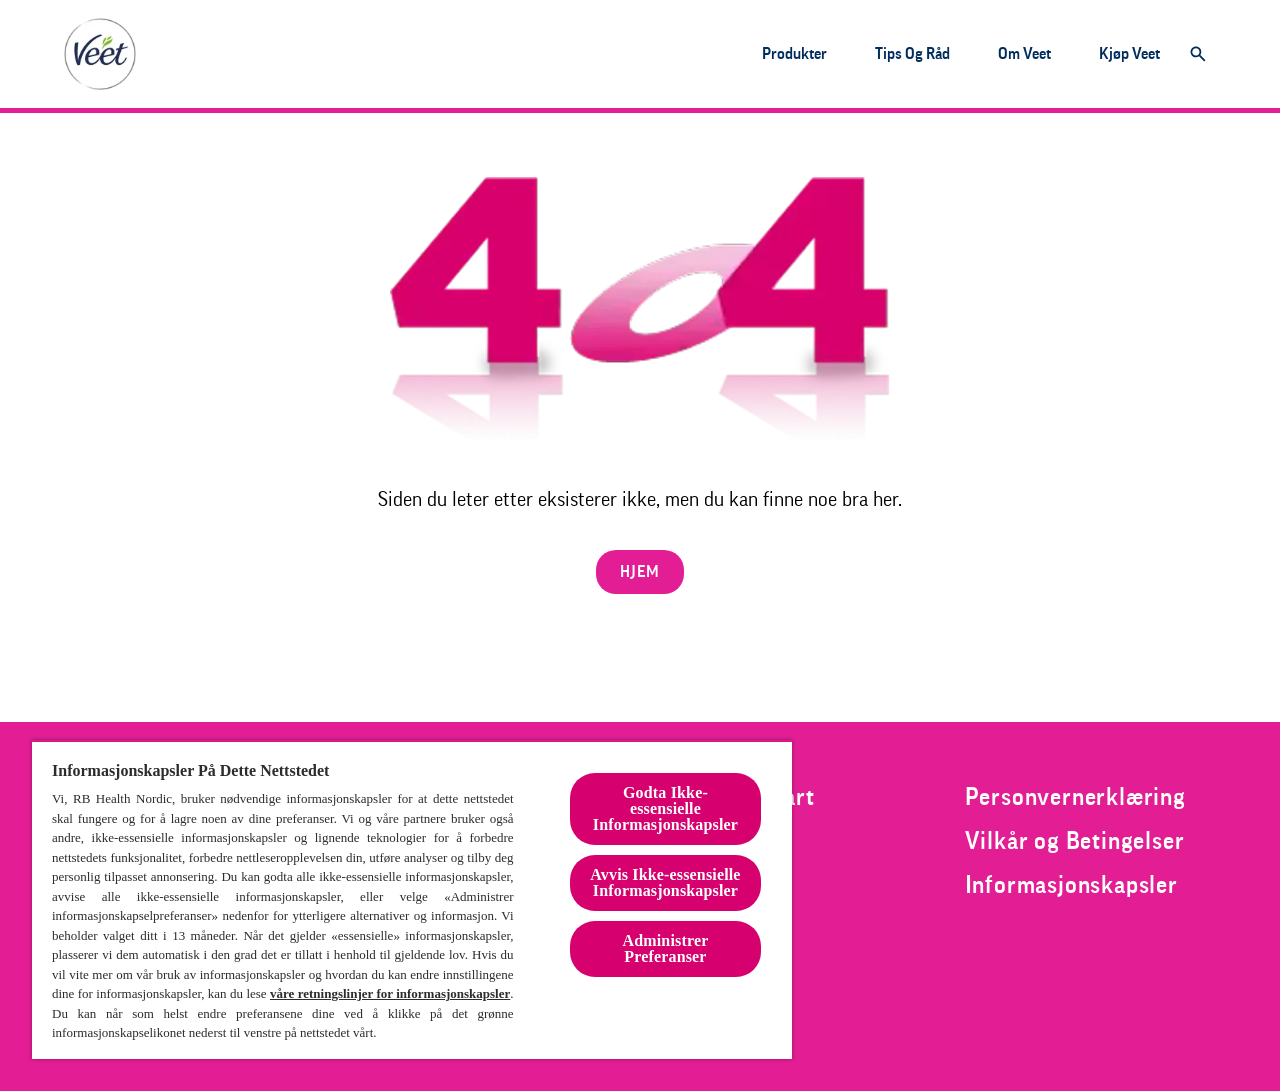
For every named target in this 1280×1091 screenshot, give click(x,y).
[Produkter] (794, 54)
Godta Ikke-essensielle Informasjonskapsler (665, 808)
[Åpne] (1198, 54)
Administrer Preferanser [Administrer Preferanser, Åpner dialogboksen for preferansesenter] (666, 948)
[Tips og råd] (912, 54)
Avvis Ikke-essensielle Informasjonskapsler (665, 882)
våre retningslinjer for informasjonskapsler (390, 993)
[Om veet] (1024, 54)
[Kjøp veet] (1129, 54)
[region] (412, 899)
